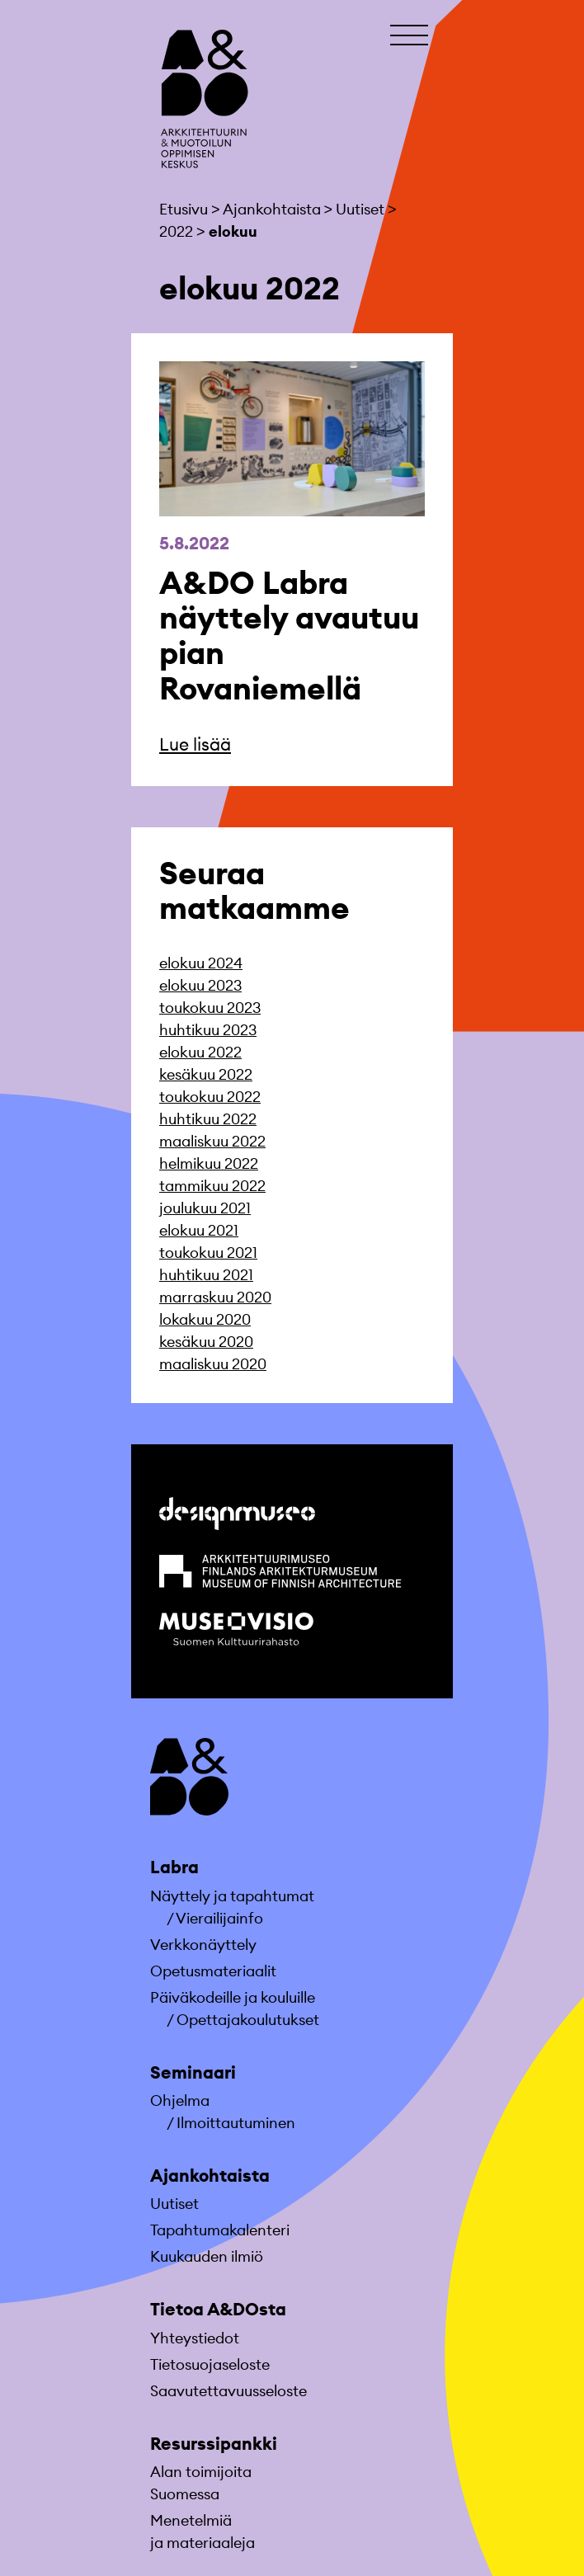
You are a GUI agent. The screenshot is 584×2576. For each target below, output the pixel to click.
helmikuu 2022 (208, 1163)
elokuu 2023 (200, 985)
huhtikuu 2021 (206, 1274)
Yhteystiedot (194, 2338)
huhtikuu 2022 (208, 1118)
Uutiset (174, 2203)
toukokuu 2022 (210, 1096)
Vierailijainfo (219, 1918)
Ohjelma (180, 2100)
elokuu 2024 (201, 963)
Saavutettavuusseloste (228, 2390)
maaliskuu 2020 (212, 1363)
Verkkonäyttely (203, 1944)
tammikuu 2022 (212, 1185)
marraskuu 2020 (215, 1297)
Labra (174, 1867)
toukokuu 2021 (208, 1252)
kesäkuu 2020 (206, 1341)
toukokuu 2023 (210, 1007)
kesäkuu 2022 (205, 1074)
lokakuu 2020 (205, 1319)
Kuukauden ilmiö (206, 2256)
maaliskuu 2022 (212, 1141)
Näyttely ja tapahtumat (232, 1895)
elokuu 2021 (198, 1230)
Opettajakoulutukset (248, 2019)
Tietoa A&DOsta (218, 2309)
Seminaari (193, 2072)
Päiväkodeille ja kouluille (232, 1997)
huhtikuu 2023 (208, 1029)
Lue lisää (195, 744)
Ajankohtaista (210, 2175)
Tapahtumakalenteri (220, 2229)
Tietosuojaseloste (210, 2364)
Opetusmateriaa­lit (213, 1970)
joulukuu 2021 (205, 1208)
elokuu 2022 (200, 1052)
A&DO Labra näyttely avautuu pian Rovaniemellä (289, 635)
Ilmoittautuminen (236, 2122)
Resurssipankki (213, 2443)
